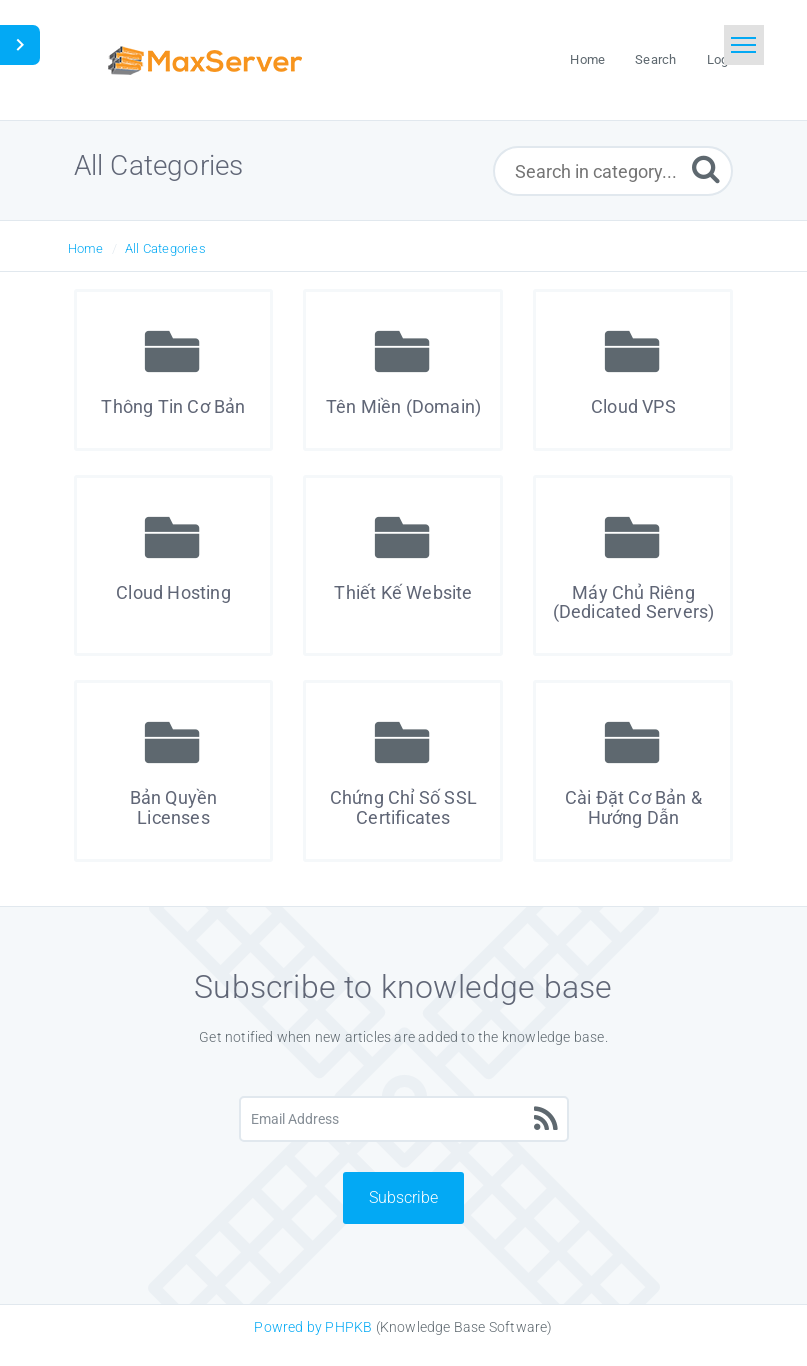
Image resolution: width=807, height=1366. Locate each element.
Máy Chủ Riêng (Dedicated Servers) (634, 602)
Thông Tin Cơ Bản (173, 406)
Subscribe (403, 1197)
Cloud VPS (633, 406)
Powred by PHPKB (313, 1327)
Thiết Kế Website (403, 592)
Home (86, 248)
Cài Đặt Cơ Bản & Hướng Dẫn (633, 807)
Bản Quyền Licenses (174, 807)
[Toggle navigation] (744, 45)
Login (723, 59)
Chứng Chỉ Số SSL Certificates (403, 807)
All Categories (165, 248)
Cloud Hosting (173, 592)
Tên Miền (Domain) (403, 406)
